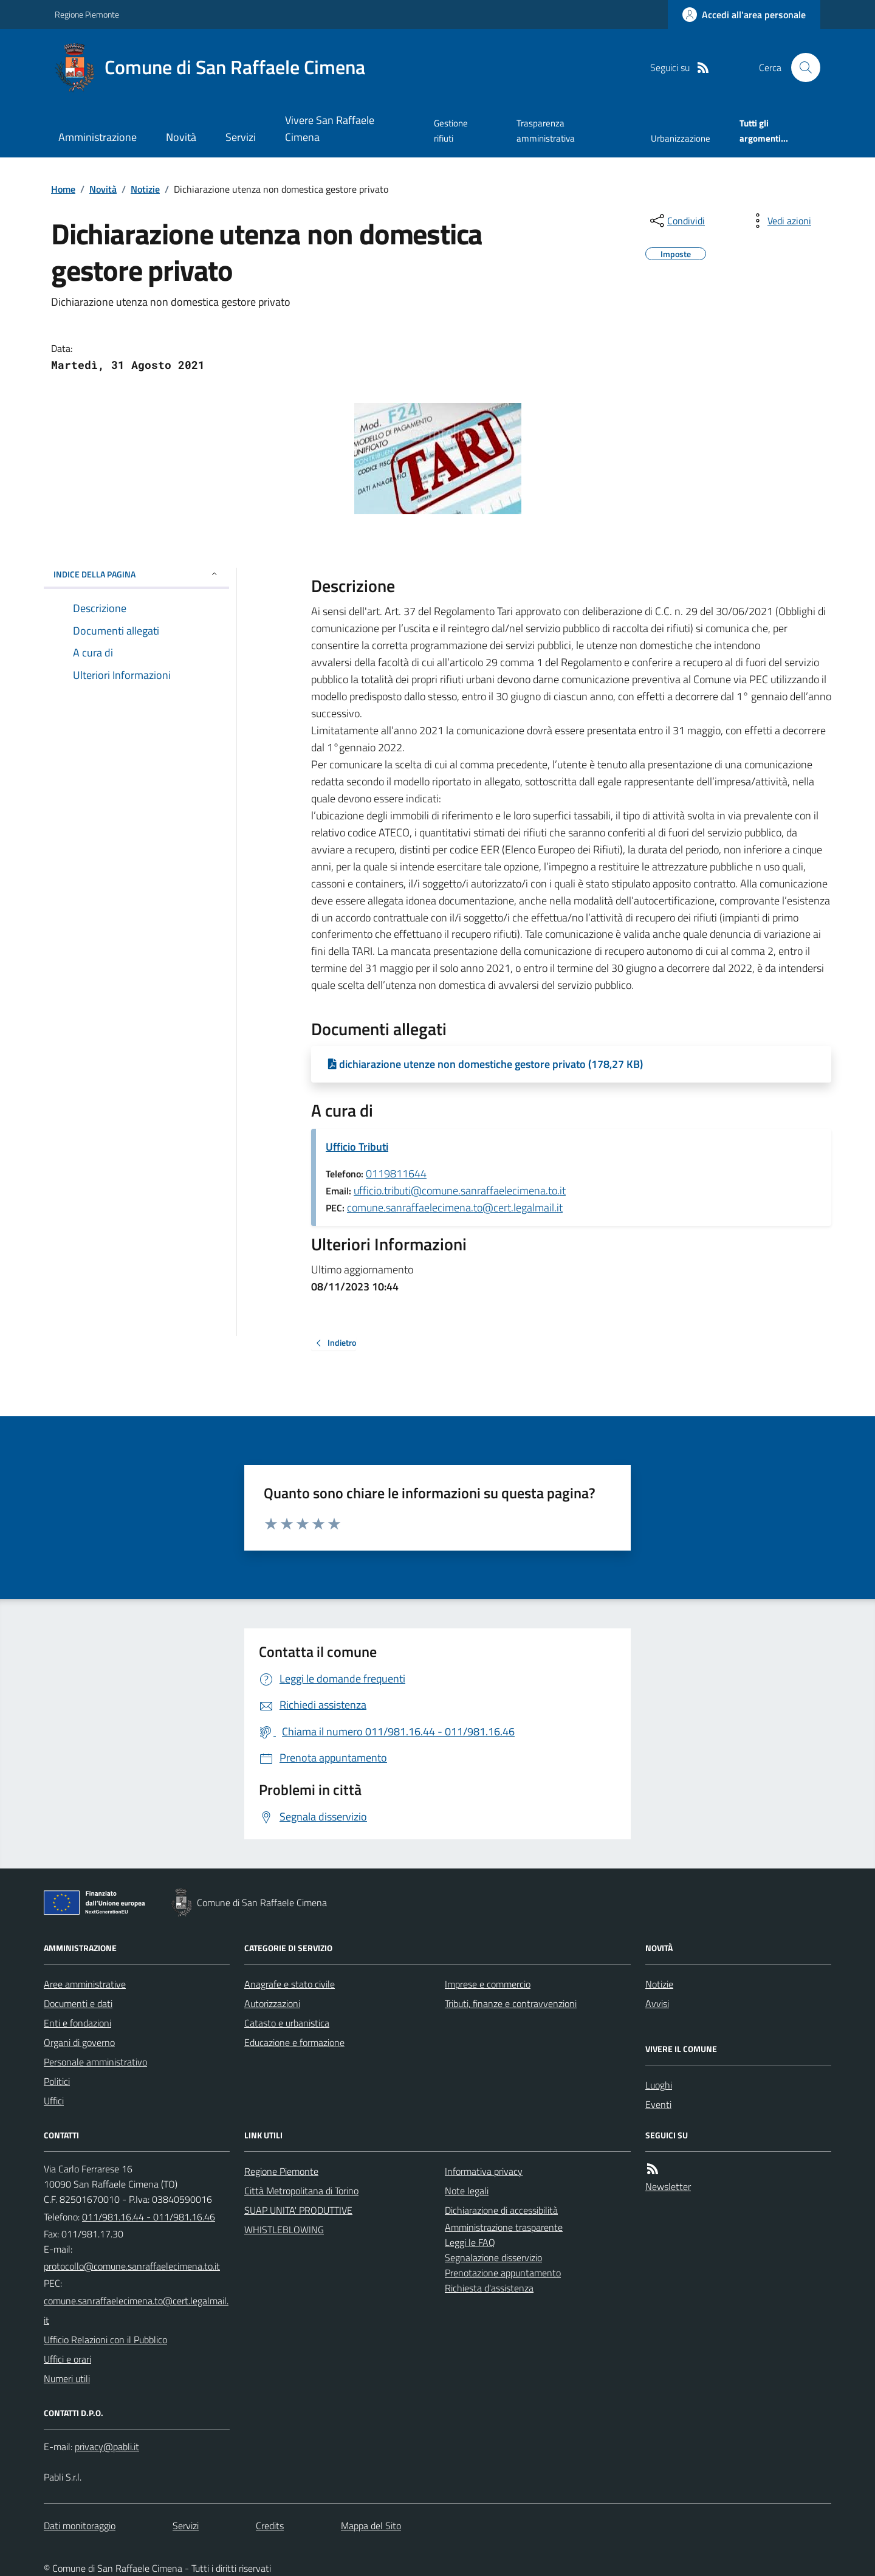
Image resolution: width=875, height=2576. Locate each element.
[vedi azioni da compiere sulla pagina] (780, 220)
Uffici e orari (67, 2359)
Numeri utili (67, 2378)
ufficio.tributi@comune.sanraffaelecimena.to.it (460, 1190)
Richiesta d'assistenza (489, 2288)
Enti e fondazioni (77, 2023)
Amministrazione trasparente (504, 2227)
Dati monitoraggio (79, 2525)
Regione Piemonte (87, 14)
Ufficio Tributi (357, 1146)
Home (63, 189)
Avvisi (657, 2003)
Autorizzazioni (272, 2003)
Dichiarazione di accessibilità (501, 2210)
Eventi (658, 2104)
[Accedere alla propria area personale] (744, 14)
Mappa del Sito (371, 2525)
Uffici (54, 2100)
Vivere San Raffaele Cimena (329, 128)
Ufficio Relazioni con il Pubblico (105, 2339)
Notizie (145, 189)
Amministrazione (97, 137)
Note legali (467, 2190)
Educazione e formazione (294, 2042)
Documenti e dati (78, 2003)
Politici (57, 2081)
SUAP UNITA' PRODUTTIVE (298, 2210)
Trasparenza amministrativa (545, 130)
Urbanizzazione (680, 138)
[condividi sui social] (676, 220)
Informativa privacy (484, 2171)
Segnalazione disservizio (493, 2257)
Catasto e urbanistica (286, 2023)
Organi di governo (79, 2042)
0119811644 (396, 1173)
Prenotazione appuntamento (503, 2272)
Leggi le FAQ (470, 2242)
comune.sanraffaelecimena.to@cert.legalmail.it (455, 1207)
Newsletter (668, 2186)
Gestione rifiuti (451, 130)
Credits (270, 2525)
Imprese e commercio (487, 1984)
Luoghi (658, 2085)
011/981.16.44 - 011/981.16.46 (148, 2216)
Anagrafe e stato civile (289, 1984)
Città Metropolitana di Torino (301, 2190)
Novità (181, 137)
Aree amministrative (85, 1984)
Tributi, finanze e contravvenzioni (511, 2003)
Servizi (240, 137)
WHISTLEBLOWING (284, 2229)
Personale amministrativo (95, 2061)
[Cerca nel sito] (800, 67)
